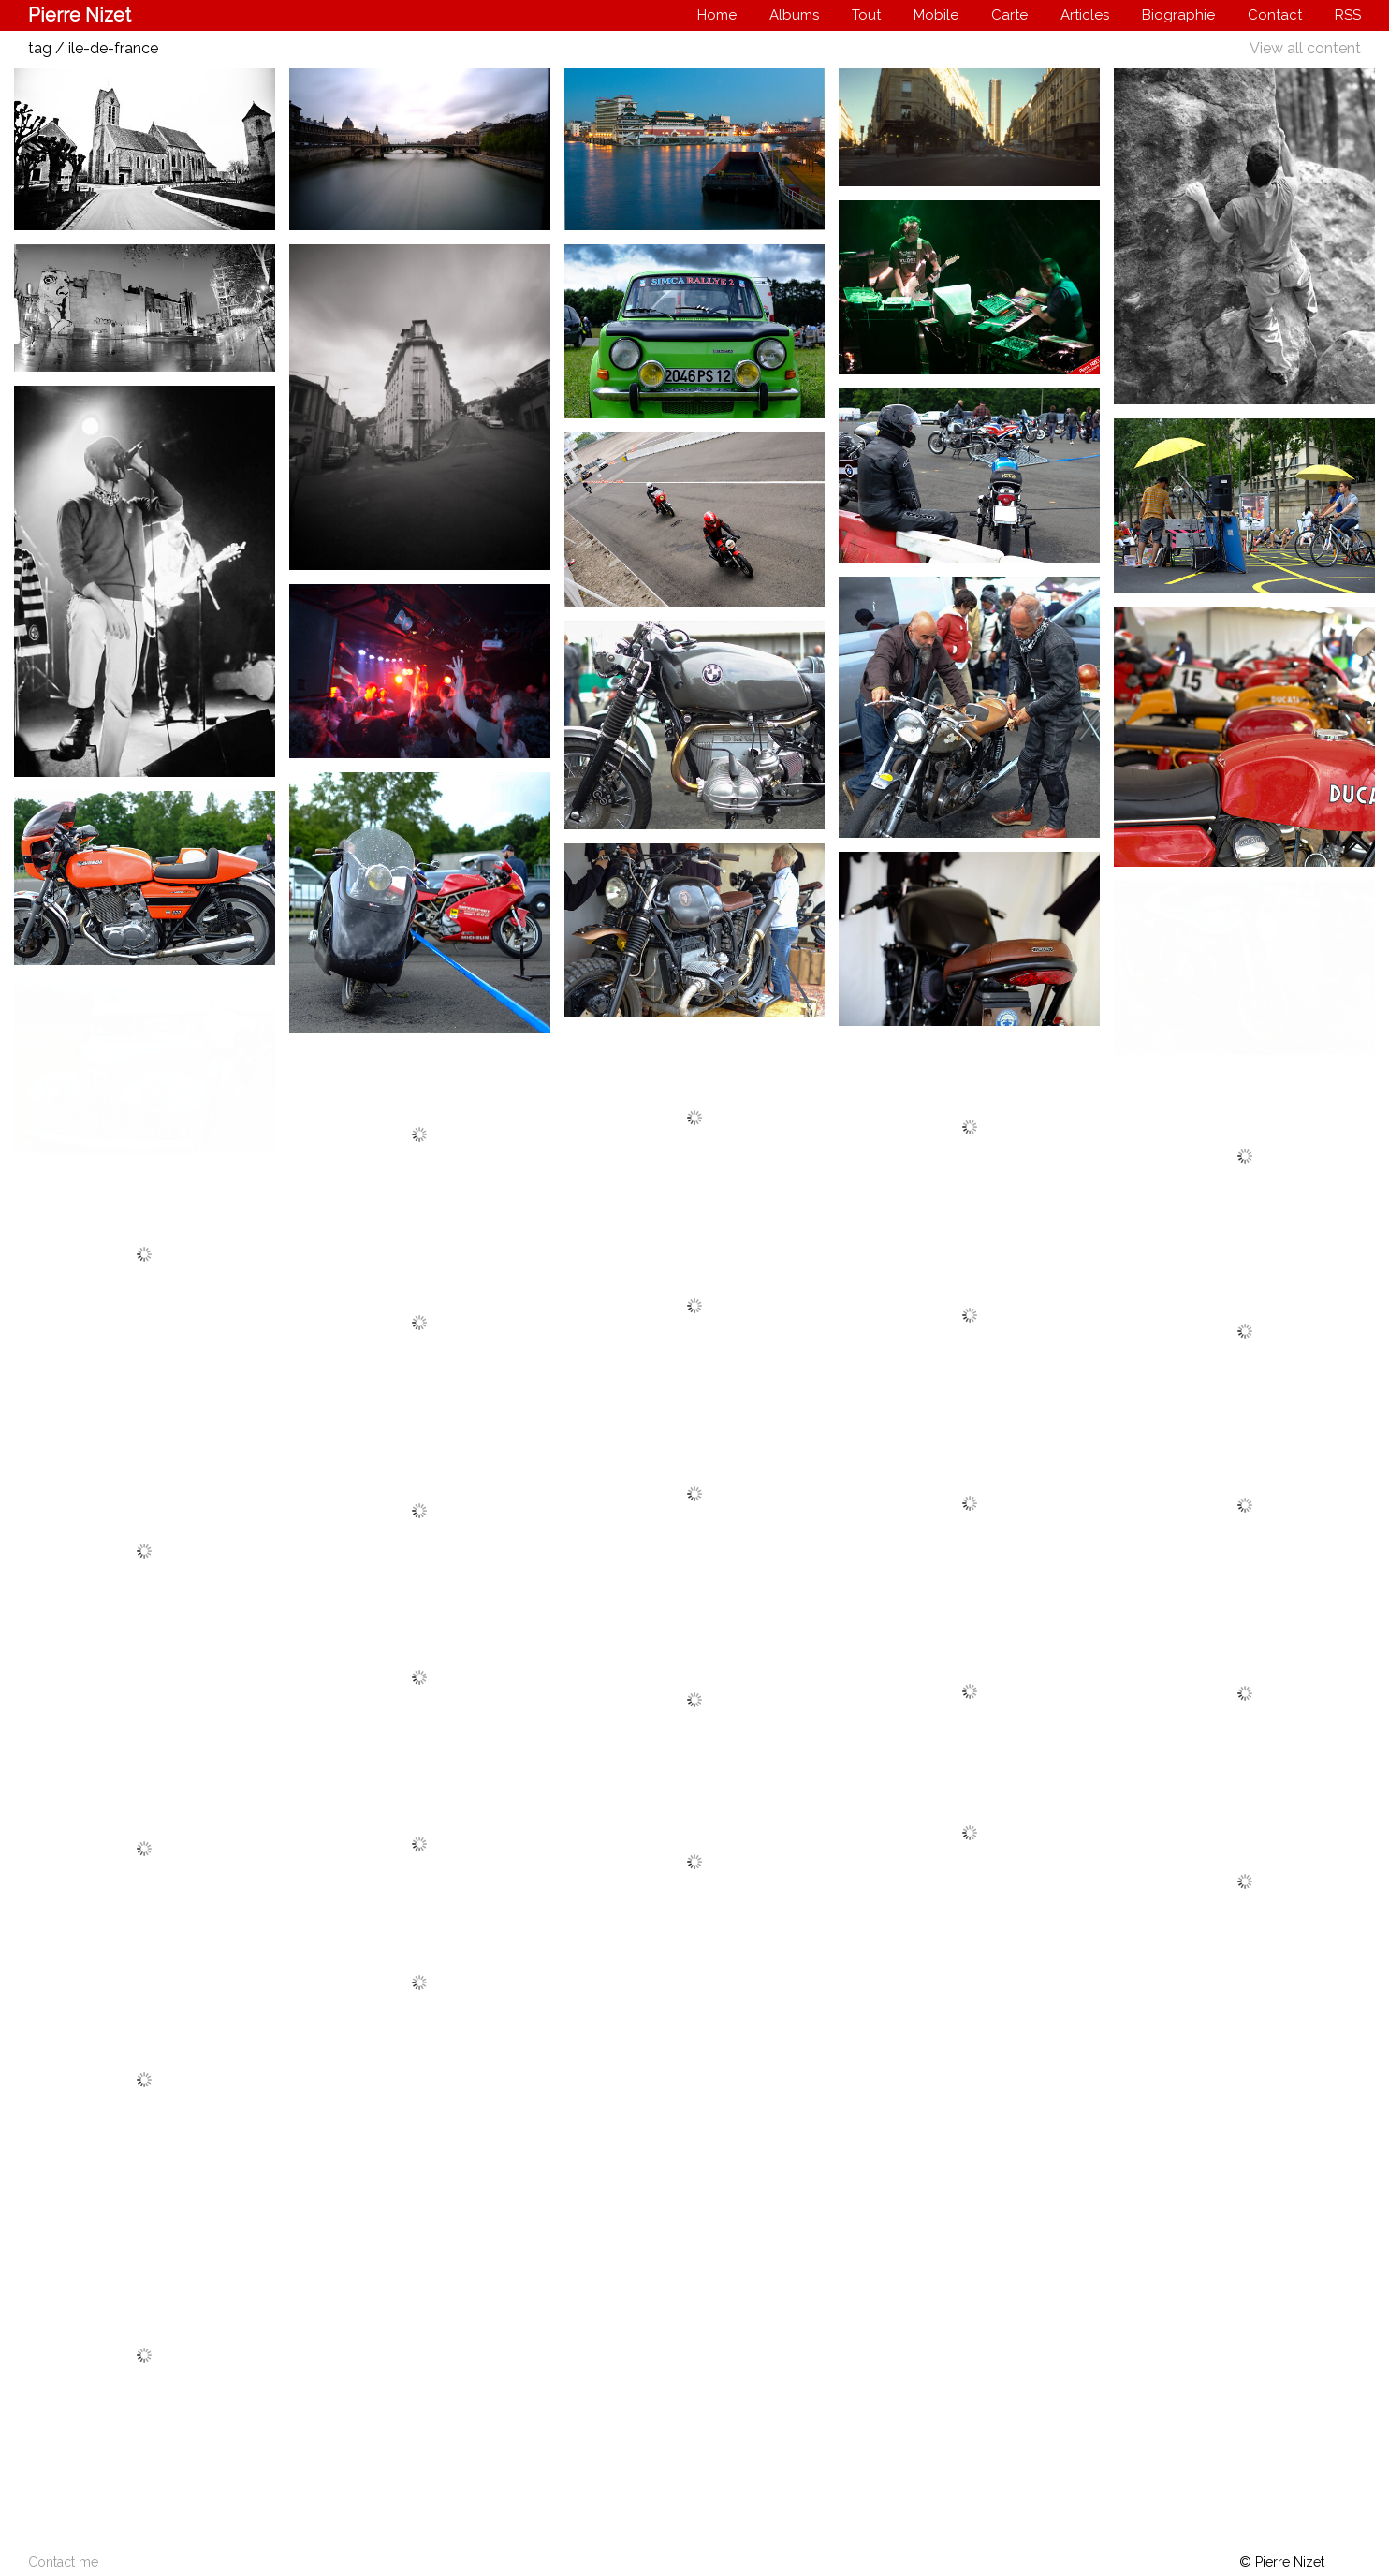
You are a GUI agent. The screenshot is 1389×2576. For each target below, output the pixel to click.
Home (717, 15)
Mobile (936, 15)
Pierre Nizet (79, 15)
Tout (866, 15)
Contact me (63, 2561)
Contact (1275, 15)
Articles (1084, 15)
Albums (794, 15)
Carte (1009, 15)
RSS (1348, 15)
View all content (1305, 48)
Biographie (1178, 15)
